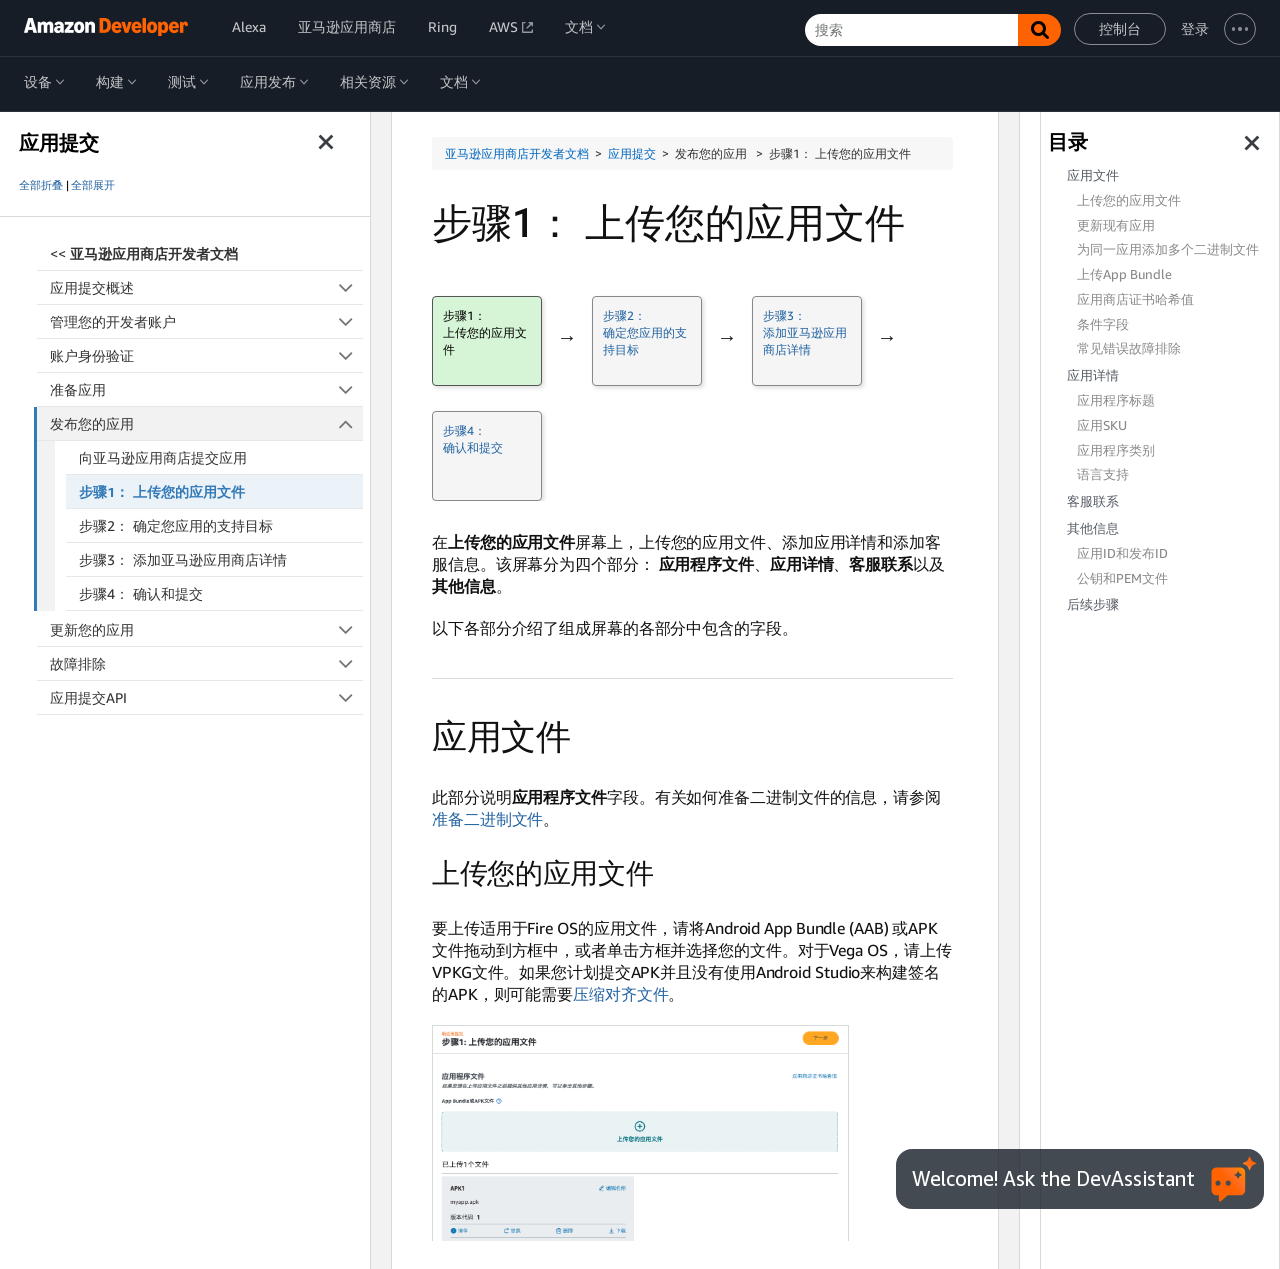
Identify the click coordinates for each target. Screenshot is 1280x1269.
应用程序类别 (1116, 450)
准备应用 (206, 389)
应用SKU (1102, 425)
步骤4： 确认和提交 (141, 593)
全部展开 (93, 185)
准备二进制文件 (487, 819)
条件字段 (1103, 324)
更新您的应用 (206, 629)
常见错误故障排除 (1129, 348)
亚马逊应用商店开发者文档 (517, 153)
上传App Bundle (1124, 274)
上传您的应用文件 (1129, 200)
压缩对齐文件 (620, 994)
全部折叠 (41, 185)
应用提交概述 (206, 287)
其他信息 (1093, 528)
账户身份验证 (206, 355)
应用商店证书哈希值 (1135, 299)
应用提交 (632, 153)
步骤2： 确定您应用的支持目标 (176, 525)
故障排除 (206, 663)
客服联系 (1093, 501)
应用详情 (1093, 375)
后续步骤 (1093, 604)
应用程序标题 (1116, 400)
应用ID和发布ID (1122, 553)
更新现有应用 (1116, 225)
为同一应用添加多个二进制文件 (1168, 249)
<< (144, 253)
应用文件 (1093, 175)
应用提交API (206, 697)
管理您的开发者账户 (206, 321)
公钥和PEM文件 (1122, 578)
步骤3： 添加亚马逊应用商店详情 (183, 559)
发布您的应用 (207, 423)
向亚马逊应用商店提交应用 (163, 457)
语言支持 (1103, 474)
